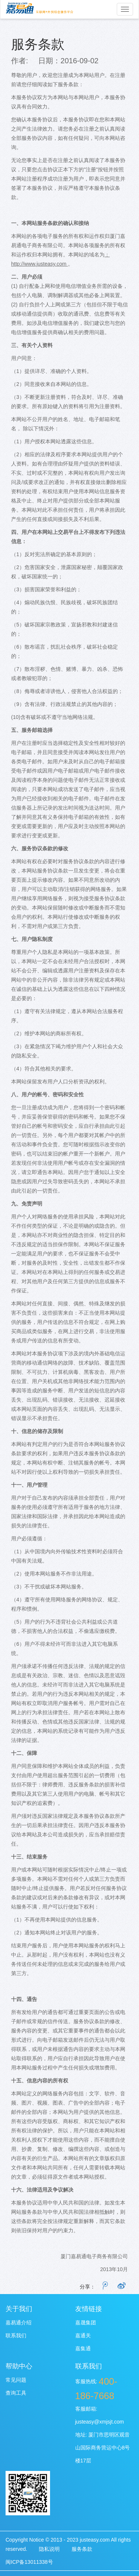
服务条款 (37, 44)
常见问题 (16, 2380)
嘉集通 (83, 2348)
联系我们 (16, 2335)
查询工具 (16, 2393)
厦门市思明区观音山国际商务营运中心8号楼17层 (102, 2448)
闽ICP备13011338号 (29, 2562)
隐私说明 (49, 2549)
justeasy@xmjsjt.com (99, 2422)
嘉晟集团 (85, 2323)
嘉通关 (83, 2335)
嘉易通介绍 (19, 2323)
